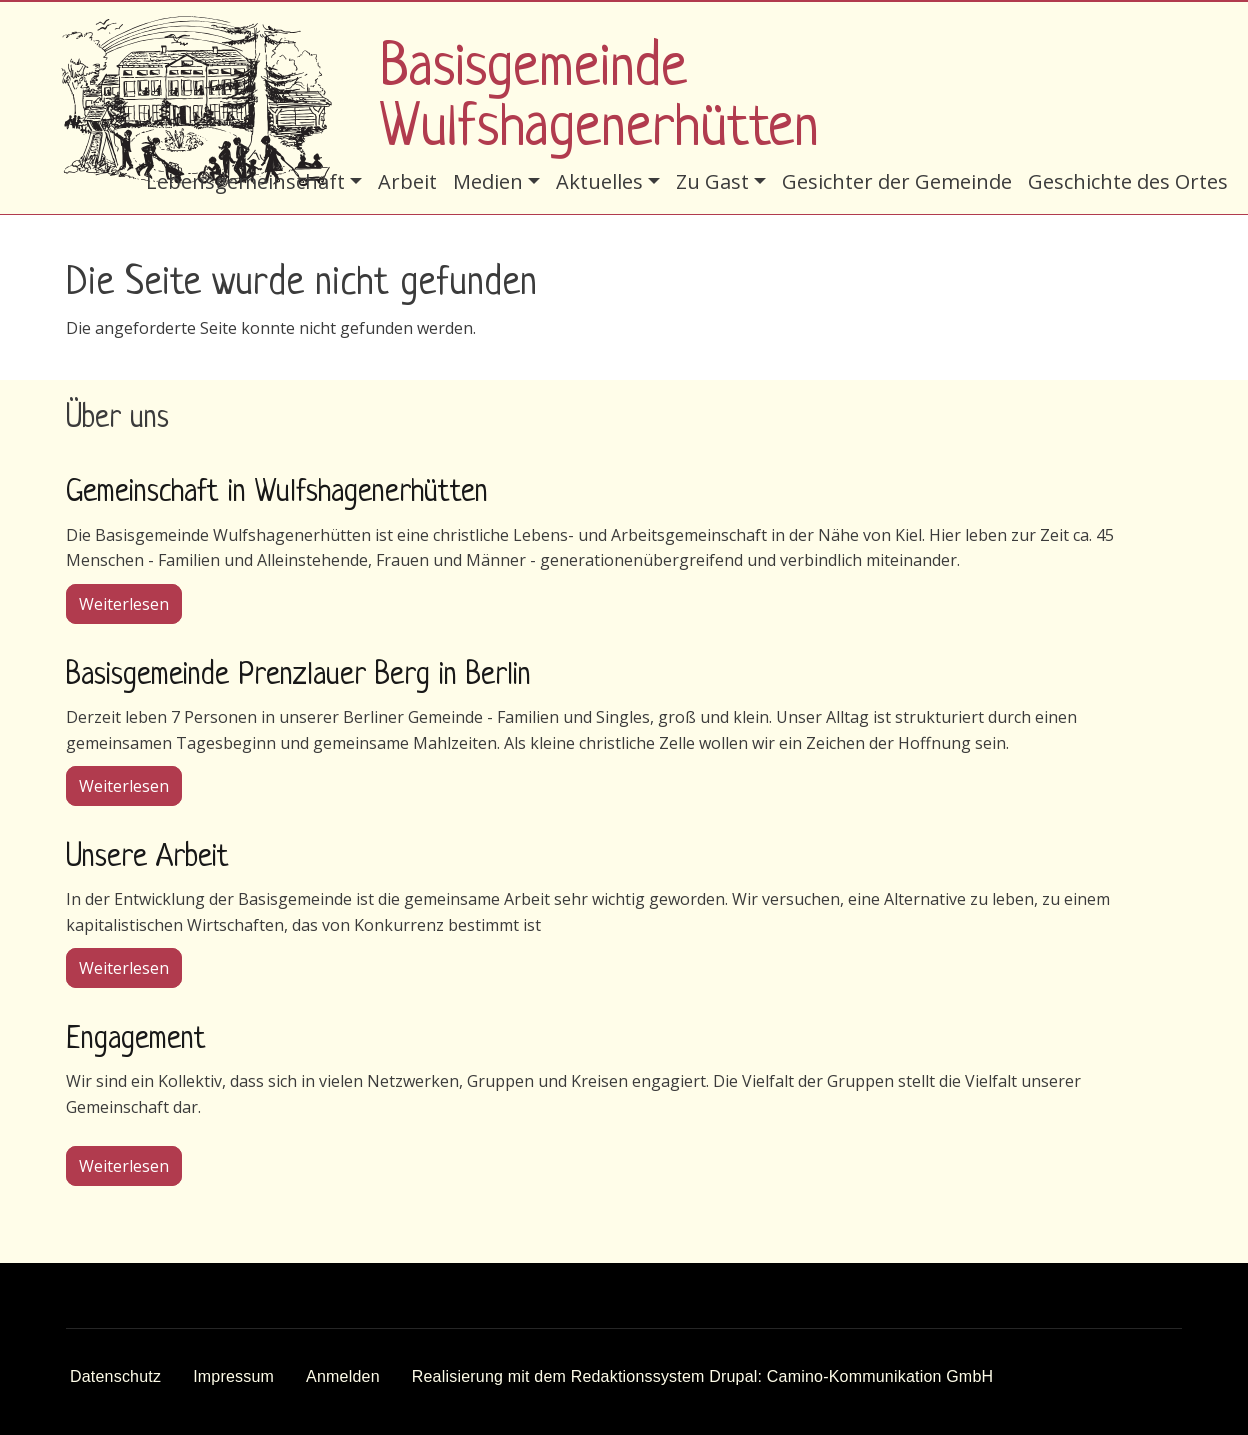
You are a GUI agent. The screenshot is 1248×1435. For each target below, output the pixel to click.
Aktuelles (599, 181)
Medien (488, 181)
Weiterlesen (130, 603)
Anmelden (343, 1376)
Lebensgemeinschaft (245, 181)
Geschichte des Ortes (1128, 181)
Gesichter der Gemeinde (897, 181)
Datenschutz (115, 1376)
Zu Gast (712, 181)
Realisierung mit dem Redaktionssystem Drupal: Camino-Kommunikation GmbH (703, 1376)
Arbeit (407, 181)
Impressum (233, 1376)
